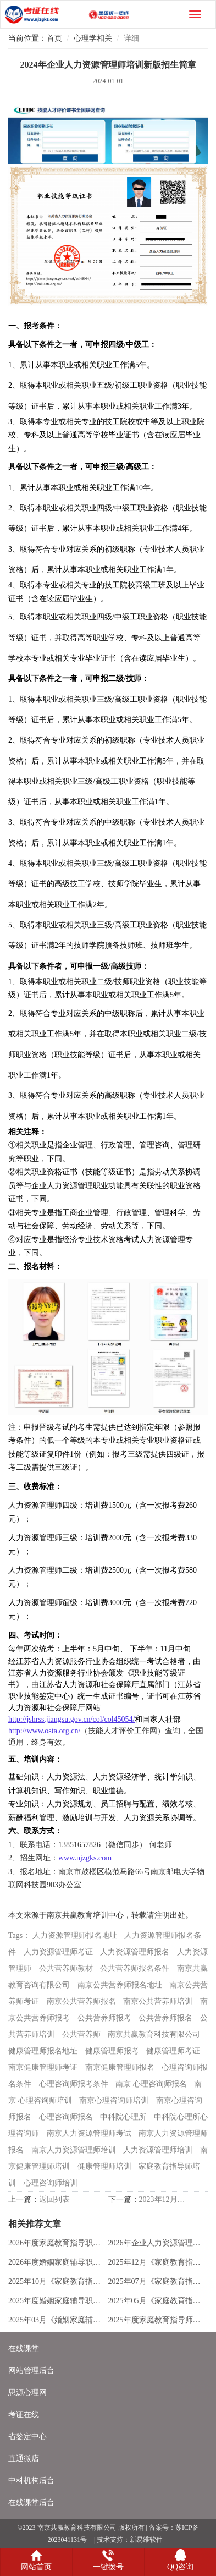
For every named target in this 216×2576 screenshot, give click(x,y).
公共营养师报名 (165, 2018)
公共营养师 (81, 2034)
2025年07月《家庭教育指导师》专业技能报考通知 (155, 2281)
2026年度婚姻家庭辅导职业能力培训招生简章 (55, 2262)
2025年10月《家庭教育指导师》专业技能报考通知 (55, 2281)
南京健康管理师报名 (119, 2067)
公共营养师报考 (104, 2018)
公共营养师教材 (66, 1968)
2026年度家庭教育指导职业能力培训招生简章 (55, 2243)
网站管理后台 (31, 2370)
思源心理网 (27, 2392)
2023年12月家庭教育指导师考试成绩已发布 (164, 2199)
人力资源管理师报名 (134, 1952)
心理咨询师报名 (66, 2117)
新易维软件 (146, 2540)
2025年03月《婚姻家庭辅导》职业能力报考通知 (55, 2320)
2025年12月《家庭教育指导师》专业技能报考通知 (155, 2262)
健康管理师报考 (112, 2051)
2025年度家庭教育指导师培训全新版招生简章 (155, 2320)
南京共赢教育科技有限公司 (154, 2034)
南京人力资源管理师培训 (73, 2150)
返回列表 (54, 2199)
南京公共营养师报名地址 (119, 1985)
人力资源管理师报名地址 (74, 1935)
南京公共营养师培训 (157, 2001)
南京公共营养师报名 (81, 2001)
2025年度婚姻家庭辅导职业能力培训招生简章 (55, 2301)
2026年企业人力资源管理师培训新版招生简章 (155, 2243)
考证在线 (23, 2414)
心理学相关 (93, 38)
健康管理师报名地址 (42, 2051)
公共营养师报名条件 (134, 1968)
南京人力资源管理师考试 (89, 2133)
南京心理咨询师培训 (113, 2100)
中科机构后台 (31, 2480)
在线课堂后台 (31, 2502)
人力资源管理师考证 (58, 1952)
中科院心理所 (123, 2117)
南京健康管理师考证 (42, 2067)
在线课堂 (23, 2348)
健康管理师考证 (173, 2051)
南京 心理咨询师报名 (151, 2084)
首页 (54, 38)
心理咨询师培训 (50, 2183)
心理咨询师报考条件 (73, 2084)
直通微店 (23, 2458)
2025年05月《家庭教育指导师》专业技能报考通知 (155, 2301)
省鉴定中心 (27, 2436)
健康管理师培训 (104, 2166)
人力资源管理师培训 (157, 2150)
